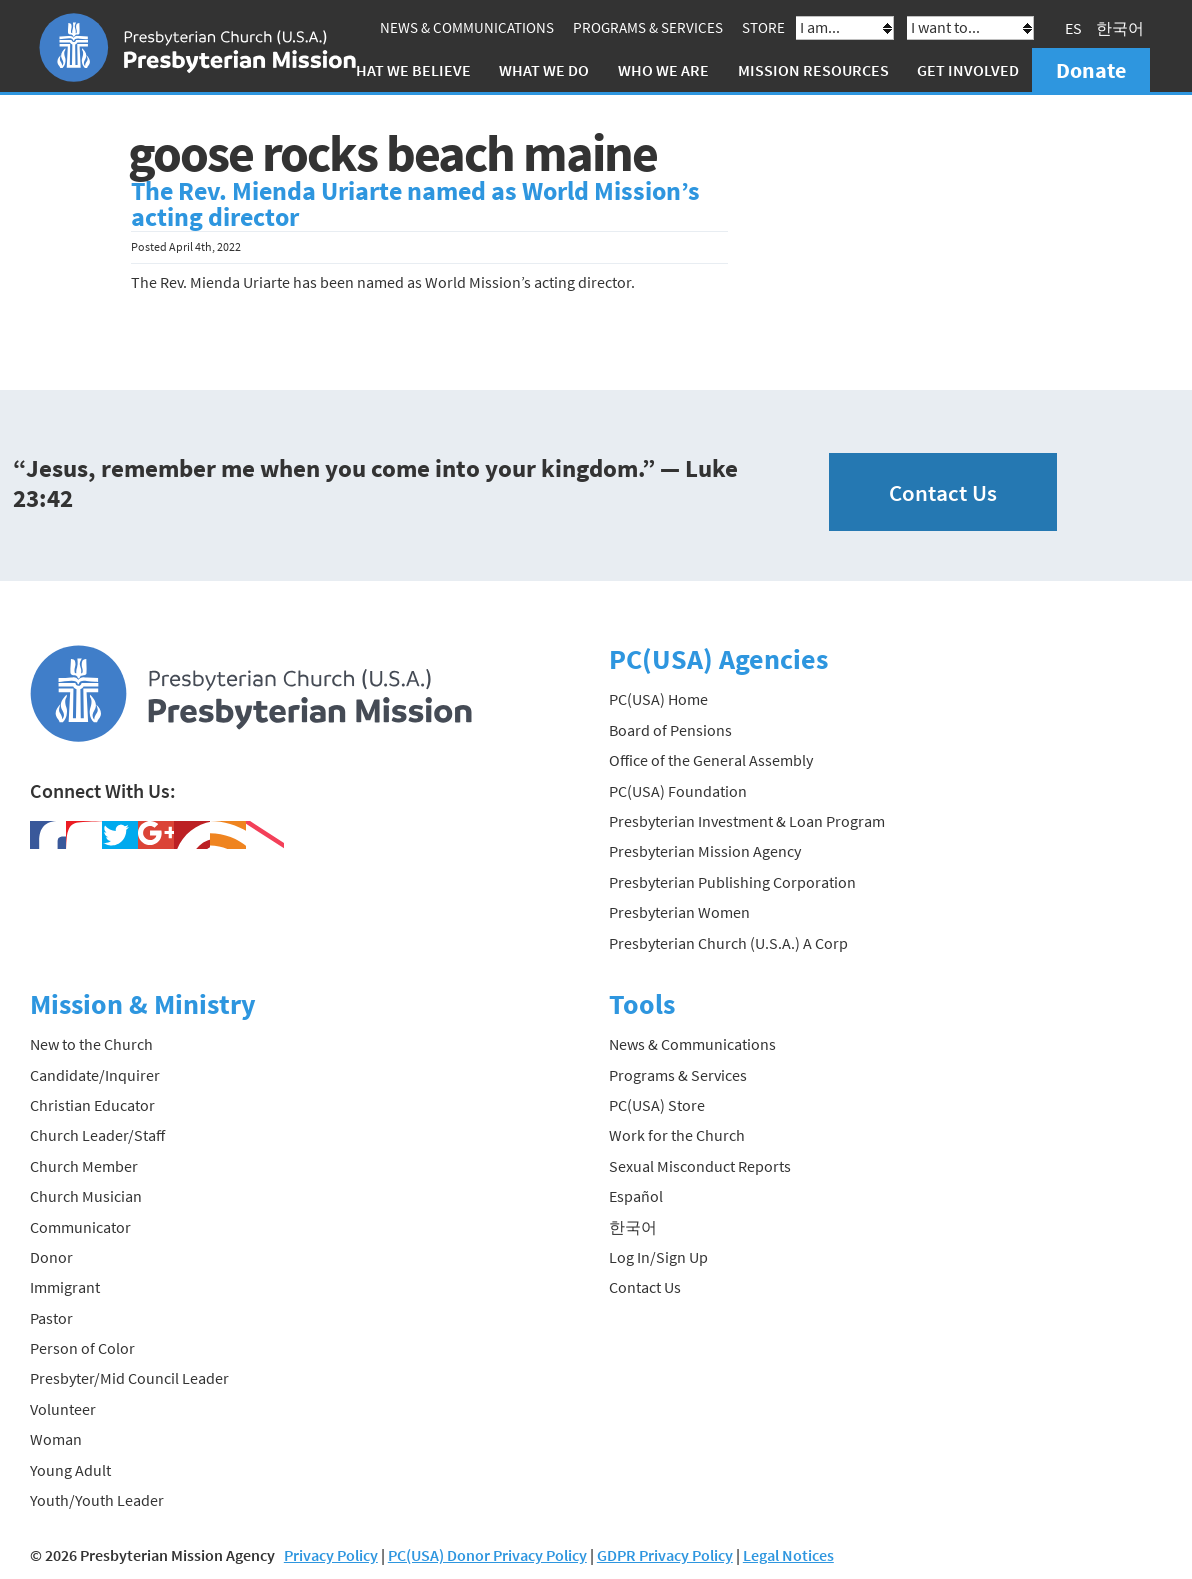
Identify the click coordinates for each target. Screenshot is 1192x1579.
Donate (1091, 70)
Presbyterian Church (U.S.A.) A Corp (728, 943)
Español (636, 1196)
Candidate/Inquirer (95, 1075)
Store (763, 27)
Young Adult (70, 1470)
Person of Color (82, 1348)
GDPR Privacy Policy (665, 1555)
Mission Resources (813, 70)
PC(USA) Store (657, 1105)
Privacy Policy (331, 1555)
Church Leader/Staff (97, 1135)
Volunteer (63, 1409)
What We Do (544, 70)
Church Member (84, 1166)
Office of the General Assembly (711, 760)
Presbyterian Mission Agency (705, 851)
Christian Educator (92, 1105)
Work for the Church (677, 1135)
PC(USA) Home (658, 699)
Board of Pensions (670, 730)
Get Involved (968, 70)
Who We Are (663, 70)
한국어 (1120, 28)
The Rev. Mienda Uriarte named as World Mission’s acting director (415, 204)
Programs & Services (648, 27)
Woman (56, 1439)
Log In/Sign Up (658, 1257)
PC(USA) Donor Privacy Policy (487, 1555)
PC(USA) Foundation (678, 791)
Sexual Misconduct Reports (700, 1166)
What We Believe (407, 70)
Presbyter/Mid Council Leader (129, 1378)
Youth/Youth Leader (97, 1500)
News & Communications (467, 27)
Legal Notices (788, 1555)
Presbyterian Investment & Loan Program (747, 821)
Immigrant (65, 1287)
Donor (51, 1257)
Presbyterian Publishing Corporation (732, 882)
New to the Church (91, 1044)
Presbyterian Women (679, 912)
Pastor (51, 1318)
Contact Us (943, 492)
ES (1073, 28)
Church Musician (86, 1196)
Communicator (80, 1227)
